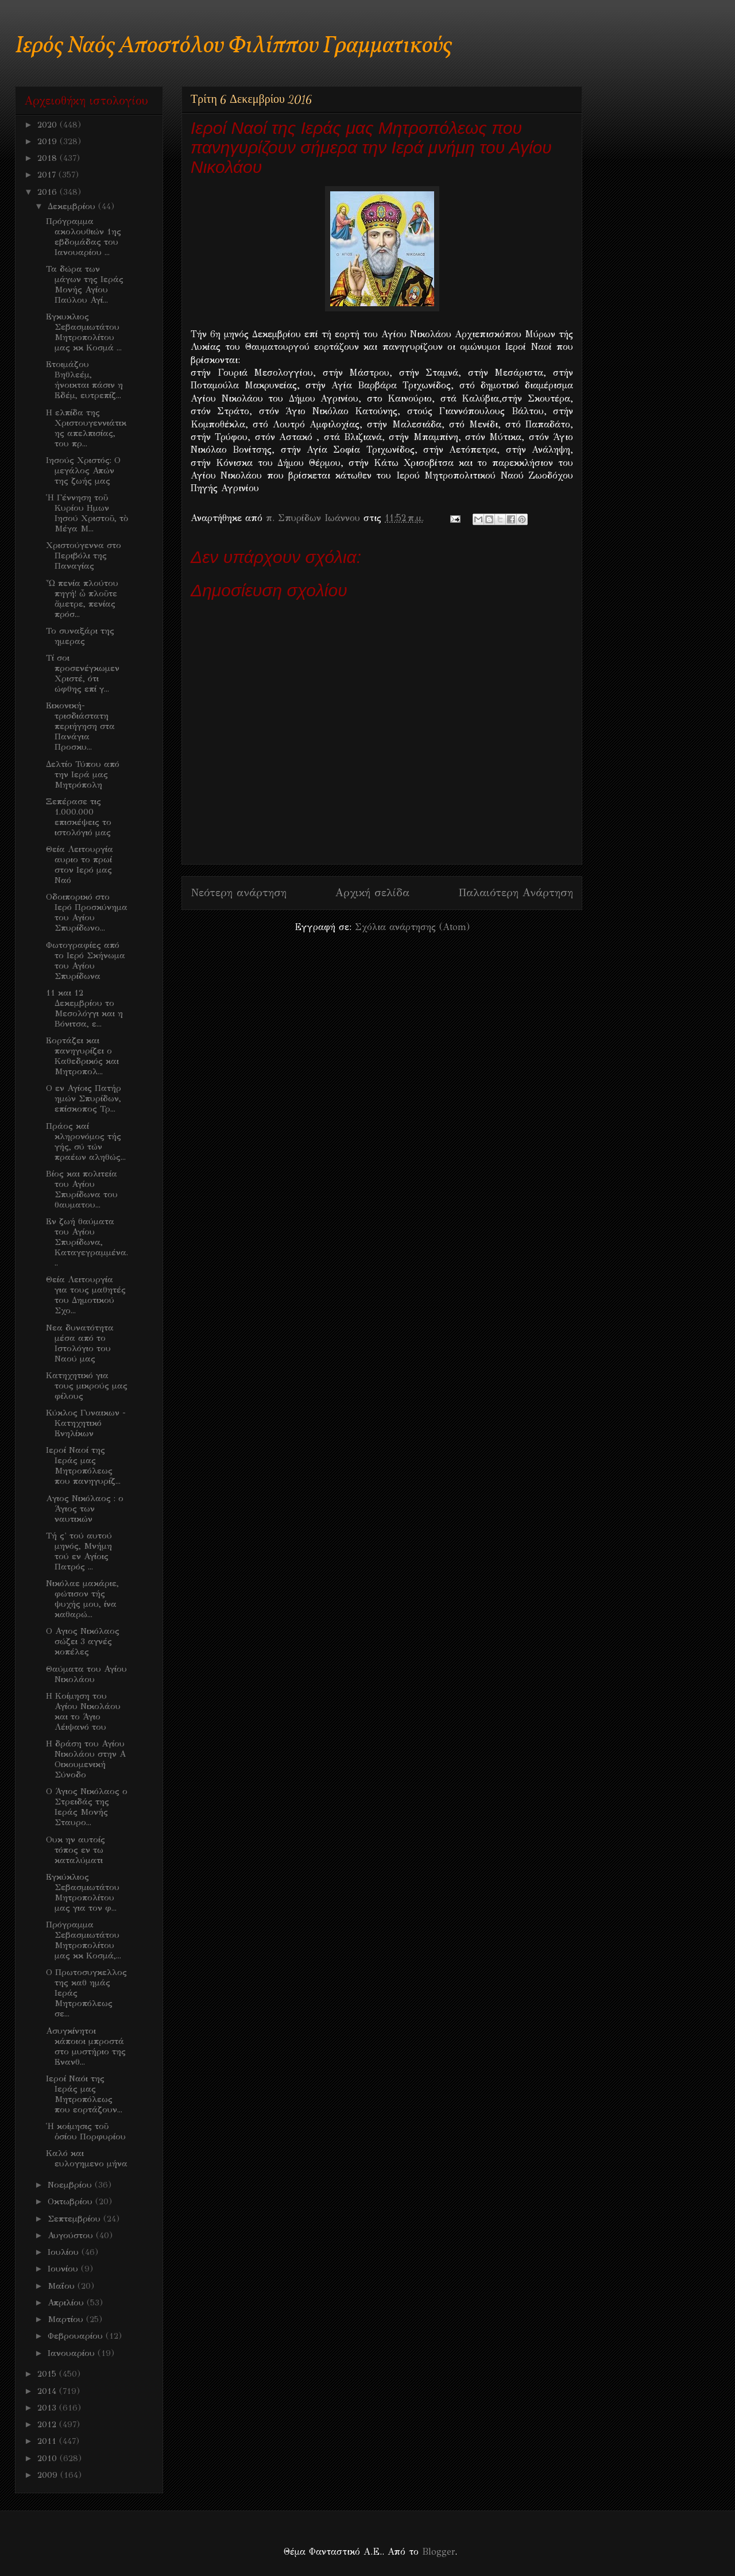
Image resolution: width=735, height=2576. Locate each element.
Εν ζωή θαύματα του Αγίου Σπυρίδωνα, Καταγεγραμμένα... (87, 1242)
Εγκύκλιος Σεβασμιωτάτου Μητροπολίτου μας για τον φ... (82, 1892)
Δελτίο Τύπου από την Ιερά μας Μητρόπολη (82, 774)
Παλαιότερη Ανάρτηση (515, 892)
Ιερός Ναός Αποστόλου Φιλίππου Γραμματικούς (233, 46)
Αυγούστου (72, 2235)
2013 (48, 2408)
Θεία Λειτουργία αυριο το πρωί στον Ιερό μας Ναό (79, 864)
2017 (48, 174)
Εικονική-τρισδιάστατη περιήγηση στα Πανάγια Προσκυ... (80, 726)
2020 (48, 124)
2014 (48, 2391)
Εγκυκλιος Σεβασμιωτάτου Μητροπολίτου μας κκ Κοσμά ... (84, 332)
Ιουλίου (65, 2252)
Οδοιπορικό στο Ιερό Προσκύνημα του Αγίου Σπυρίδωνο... (86, 912)
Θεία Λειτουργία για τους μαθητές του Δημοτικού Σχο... (86, 1295)
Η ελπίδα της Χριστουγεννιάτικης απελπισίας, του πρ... (86, 428)
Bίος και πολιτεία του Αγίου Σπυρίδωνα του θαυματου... (82, 1189)
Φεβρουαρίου (77, 2336)
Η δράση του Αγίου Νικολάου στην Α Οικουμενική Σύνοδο (86, 1759)
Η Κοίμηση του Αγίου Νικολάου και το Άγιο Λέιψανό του (83, 1711)
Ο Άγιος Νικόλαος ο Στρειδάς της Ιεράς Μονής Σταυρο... (86, 1806)
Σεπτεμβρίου (75, 2218)
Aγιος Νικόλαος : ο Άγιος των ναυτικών (84, 1508)
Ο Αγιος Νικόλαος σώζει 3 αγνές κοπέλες (82, 1641)
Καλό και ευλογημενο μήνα (86, 2158)
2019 (48, 141)
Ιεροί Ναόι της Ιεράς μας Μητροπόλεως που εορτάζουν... (84, 2094)
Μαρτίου (67, 2319)
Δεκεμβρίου (73, 206)
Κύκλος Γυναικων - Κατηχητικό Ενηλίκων (86, 1423)
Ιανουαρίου (73, 2353)
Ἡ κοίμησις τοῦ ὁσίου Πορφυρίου (86, 2131)
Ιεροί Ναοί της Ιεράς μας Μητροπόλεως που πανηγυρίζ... (83, 1465)
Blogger (438, 2551)
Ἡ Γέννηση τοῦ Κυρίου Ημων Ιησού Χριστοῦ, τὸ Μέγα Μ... (87, 513)
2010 (48, 2458)
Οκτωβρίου (71, 2201)
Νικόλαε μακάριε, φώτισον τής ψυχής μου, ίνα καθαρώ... (82, 1598)
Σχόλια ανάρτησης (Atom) (412, 926)
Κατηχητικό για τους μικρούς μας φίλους (86, 1385)
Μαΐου (63, 2286)
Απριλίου (67, 2302)
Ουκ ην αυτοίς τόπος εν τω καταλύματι (75, 1849)
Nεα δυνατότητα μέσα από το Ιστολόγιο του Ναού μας (80, 1343)
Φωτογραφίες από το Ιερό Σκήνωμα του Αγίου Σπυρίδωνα (85, 960)
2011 (48, 2441)
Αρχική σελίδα (372, 892)
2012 (48, 2424)
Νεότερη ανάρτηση (239, 892)
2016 (48, 192)
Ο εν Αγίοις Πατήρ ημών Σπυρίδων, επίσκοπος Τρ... (83, 1098)
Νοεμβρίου (71, 2185)
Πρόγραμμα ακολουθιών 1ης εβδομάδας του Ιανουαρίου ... (83, 236)
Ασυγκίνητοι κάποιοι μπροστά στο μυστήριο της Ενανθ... (86, 2046)
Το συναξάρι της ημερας (80, 636)
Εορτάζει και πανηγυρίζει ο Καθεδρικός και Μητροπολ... (82, 1056)
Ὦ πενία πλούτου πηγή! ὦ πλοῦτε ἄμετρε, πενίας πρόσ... (82, 598)
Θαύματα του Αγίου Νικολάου (86, 1674)
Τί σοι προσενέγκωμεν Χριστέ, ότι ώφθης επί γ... (82, 673)
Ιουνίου (64, 2268)
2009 (48, 2475)
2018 (48, 158)
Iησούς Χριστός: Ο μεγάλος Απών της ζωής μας (83, 470)
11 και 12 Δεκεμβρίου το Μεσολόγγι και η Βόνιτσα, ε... (84, 1008)
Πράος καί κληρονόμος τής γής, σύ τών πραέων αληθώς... (86, 1141)
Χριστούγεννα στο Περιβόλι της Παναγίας (83, 555)
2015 (48, 2374)
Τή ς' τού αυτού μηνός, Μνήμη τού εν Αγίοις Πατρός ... (79, 1551)
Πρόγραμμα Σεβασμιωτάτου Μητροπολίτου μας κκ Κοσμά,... (83, 1940)
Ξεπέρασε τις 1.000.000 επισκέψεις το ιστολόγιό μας (78, 817)
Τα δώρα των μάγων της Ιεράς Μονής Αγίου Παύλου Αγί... (84, 284)
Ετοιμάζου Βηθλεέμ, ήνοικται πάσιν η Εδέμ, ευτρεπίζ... (84, 379)
